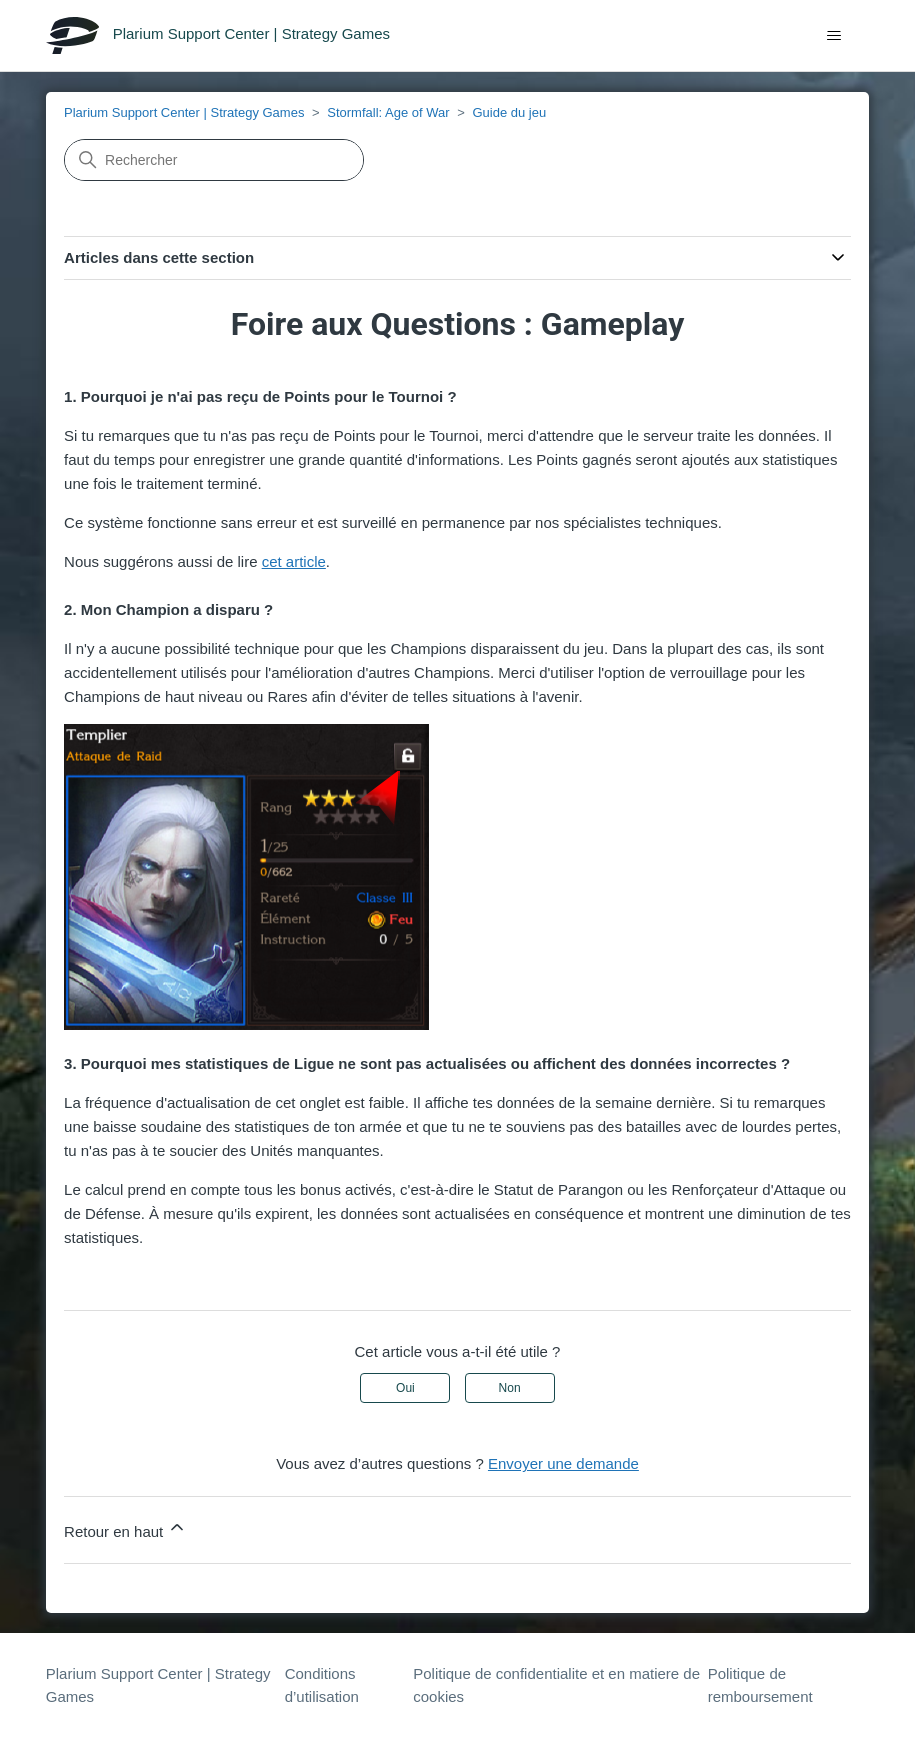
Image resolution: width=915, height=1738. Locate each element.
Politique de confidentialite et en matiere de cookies (556, 1685)
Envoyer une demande (563, 1463)
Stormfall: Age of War (388, 112)
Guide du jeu (509, 112)
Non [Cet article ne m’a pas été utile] (510, 1388)
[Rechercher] (214, 160)
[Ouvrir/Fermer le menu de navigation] (833, 36)
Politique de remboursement (760, 1685)
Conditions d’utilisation (322, 1685)
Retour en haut (125, 1528)
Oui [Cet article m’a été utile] (405, 1388)
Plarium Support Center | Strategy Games (184, 112)
